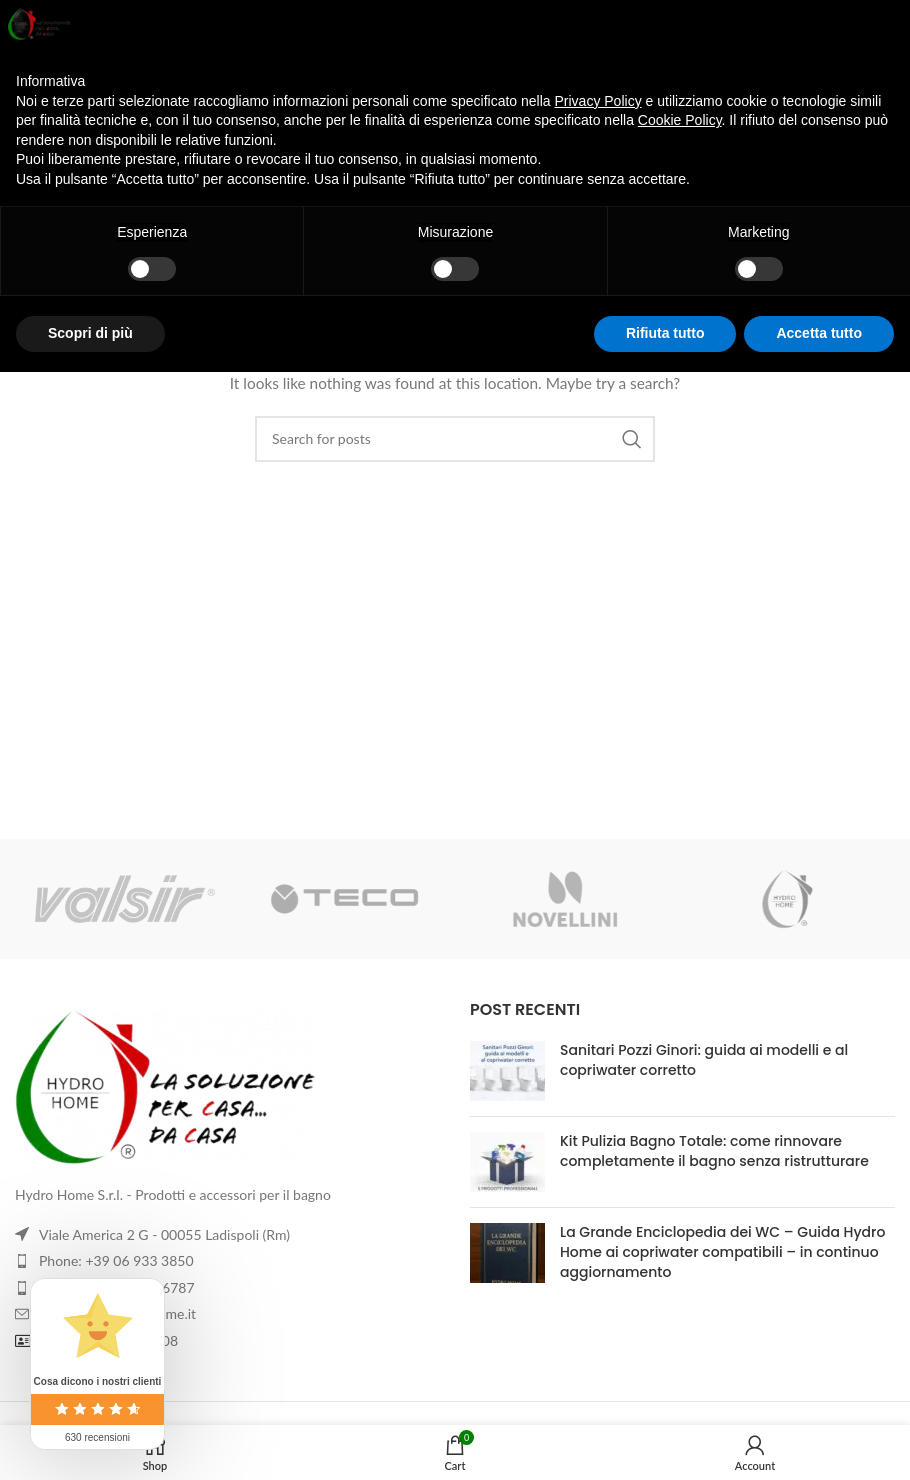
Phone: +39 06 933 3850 (116, 1260)
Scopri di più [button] (90, 333)
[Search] (455, 439)
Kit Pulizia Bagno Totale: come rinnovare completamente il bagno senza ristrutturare (714, 1151)
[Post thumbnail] (507, 1071)
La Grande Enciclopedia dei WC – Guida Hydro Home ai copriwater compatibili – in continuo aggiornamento (722, 1251)
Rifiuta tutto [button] (665, 333)
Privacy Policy (598, 101)
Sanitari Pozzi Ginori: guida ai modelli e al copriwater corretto (704, 1060)
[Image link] (227, 1087)
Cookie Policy (680, 120)
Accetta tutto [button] (819, 333)
